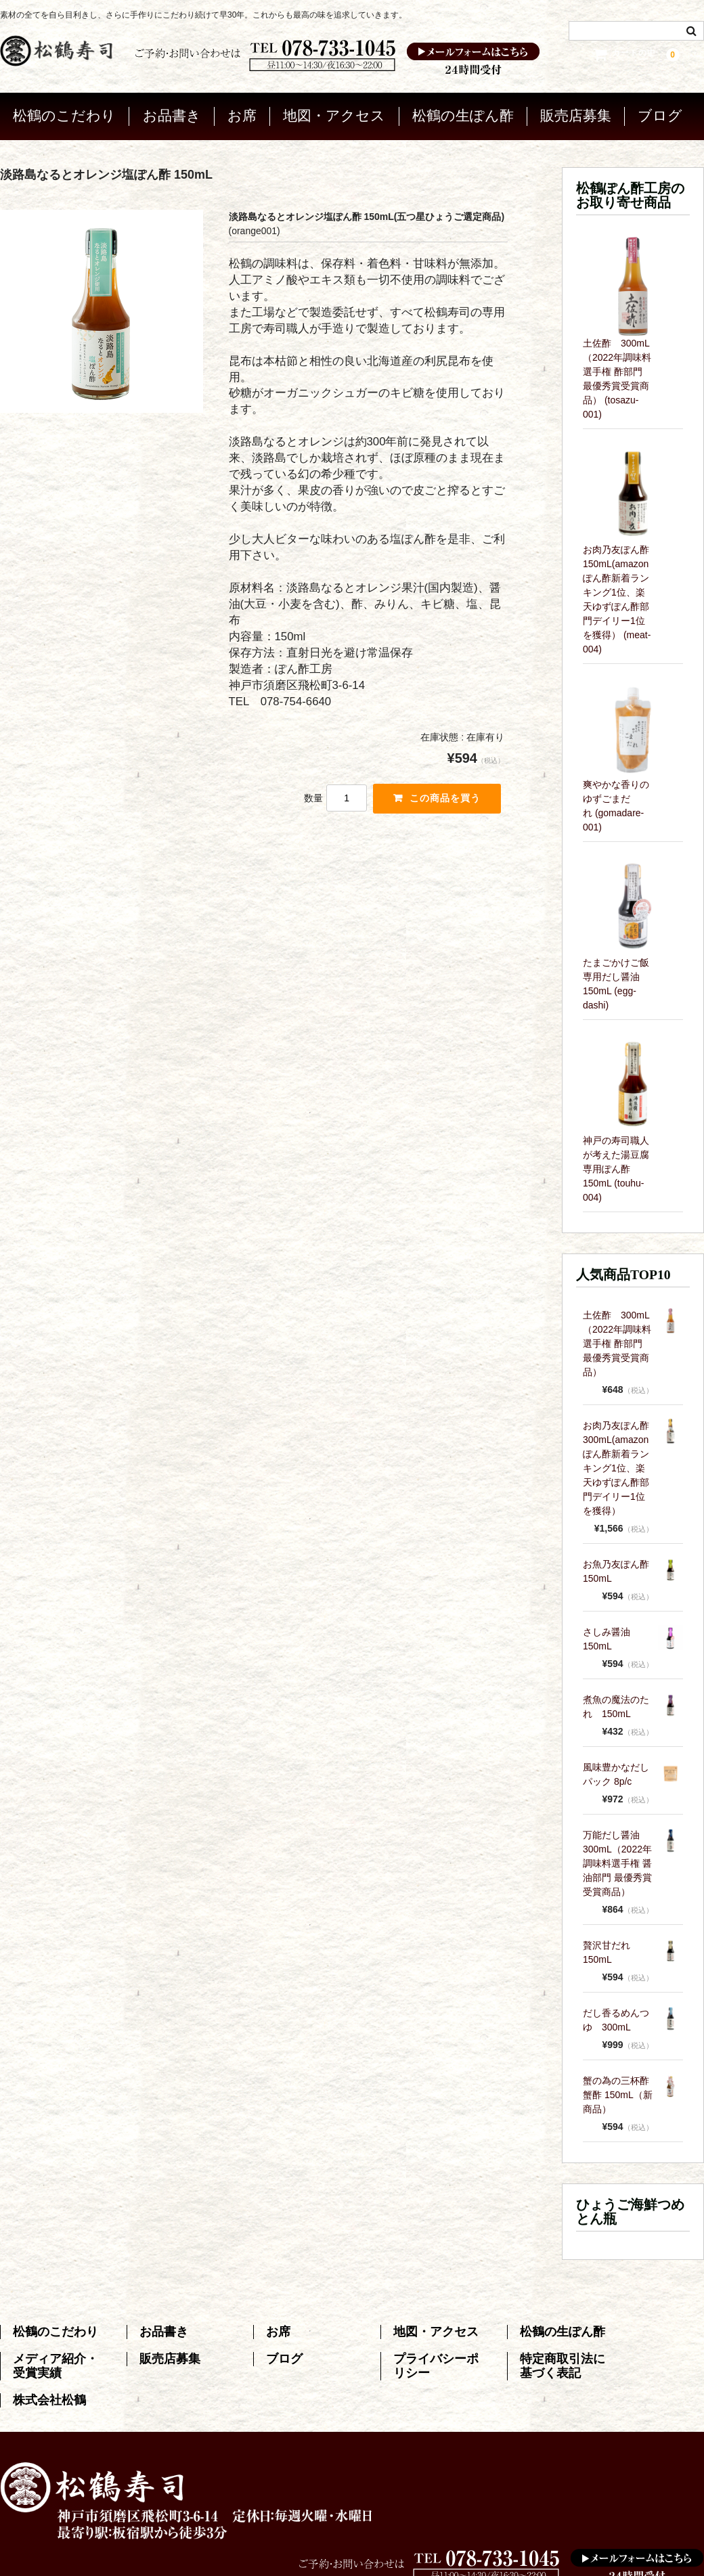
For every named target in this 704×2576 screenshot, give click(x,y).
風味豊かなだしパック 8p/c (616, 1770)
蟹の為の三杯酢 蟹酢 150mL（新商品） (618, 2091)
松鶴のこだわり (64, 113)
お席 (242, 113)
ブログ (660, 113)
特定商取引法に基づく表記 (562, 2363)
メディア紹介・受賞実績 (55, 2363)
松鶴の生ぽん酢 (463, 113)
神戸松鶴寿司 (384, 2558)
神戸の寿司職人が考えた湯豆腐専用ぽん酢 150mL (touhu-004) (616, 1165)
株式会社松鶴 (49, 2397)
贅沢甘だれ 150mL (611, 1948)
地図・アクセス (334, 113)
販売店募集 (575, 113)
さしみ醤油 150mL (611, 1635)
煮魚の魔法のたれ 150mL (616, 1703)
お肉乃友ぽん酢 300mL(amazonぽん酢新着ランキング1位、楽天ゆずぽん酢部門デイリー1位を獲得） (618, 1465)
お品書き (172, 113)
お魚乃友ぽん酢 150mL (618, 1567)
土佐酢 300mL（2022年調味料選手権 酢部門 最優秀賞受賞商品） (617, 1340)
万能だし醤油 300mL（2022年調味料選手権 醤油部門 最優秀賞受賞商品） (617, 1860)
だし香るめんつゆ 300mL (616, 2016)
